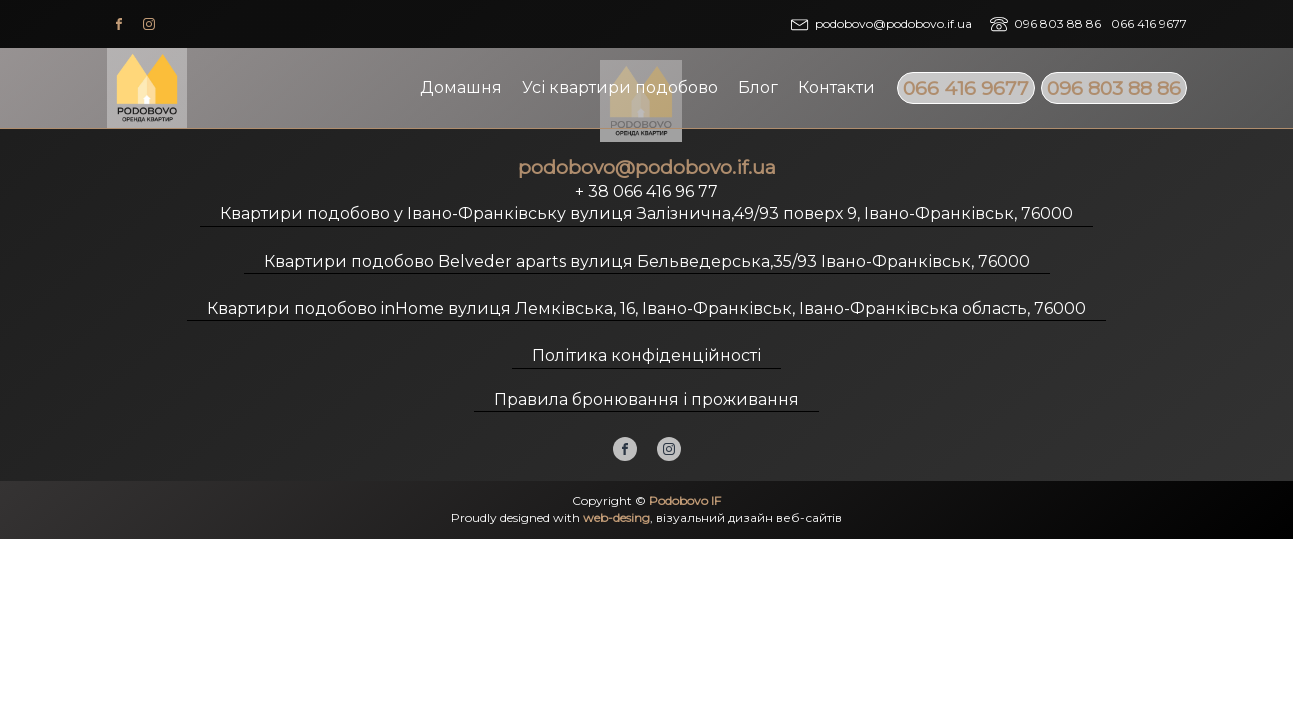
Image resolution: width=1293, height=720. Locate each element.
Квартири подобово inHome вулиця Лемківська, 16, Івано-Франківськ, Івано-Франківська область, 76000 (646, 308)
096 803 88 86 (1114, 88)
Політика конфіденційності (646, 355)
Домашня (461, 87)
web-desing (616, 517)
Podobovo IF (685, 500)
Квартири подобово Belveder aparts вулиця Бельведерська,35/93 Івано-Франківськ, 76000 (647, 261)
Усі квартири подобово (620, 87)
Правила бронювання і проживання (646, 399)
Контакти (836, 87)
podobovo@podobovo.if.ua (893, 23)
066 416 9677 (966, 88)
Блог (758, 87)
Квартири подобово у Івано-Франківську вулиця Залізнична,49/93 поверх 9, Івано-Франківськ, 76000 (646, 213)
